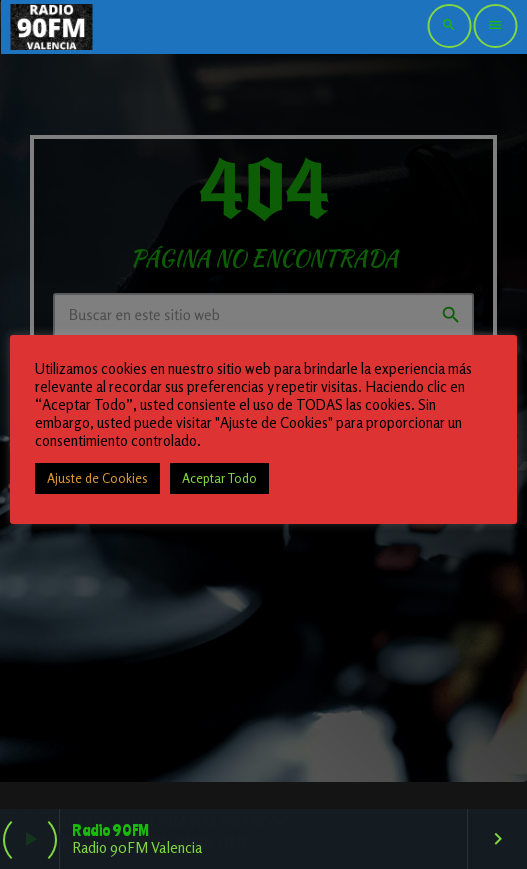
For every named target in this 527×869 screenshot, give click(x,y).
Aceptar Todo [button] (219, 478)
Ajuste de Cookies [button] (97, 478)
